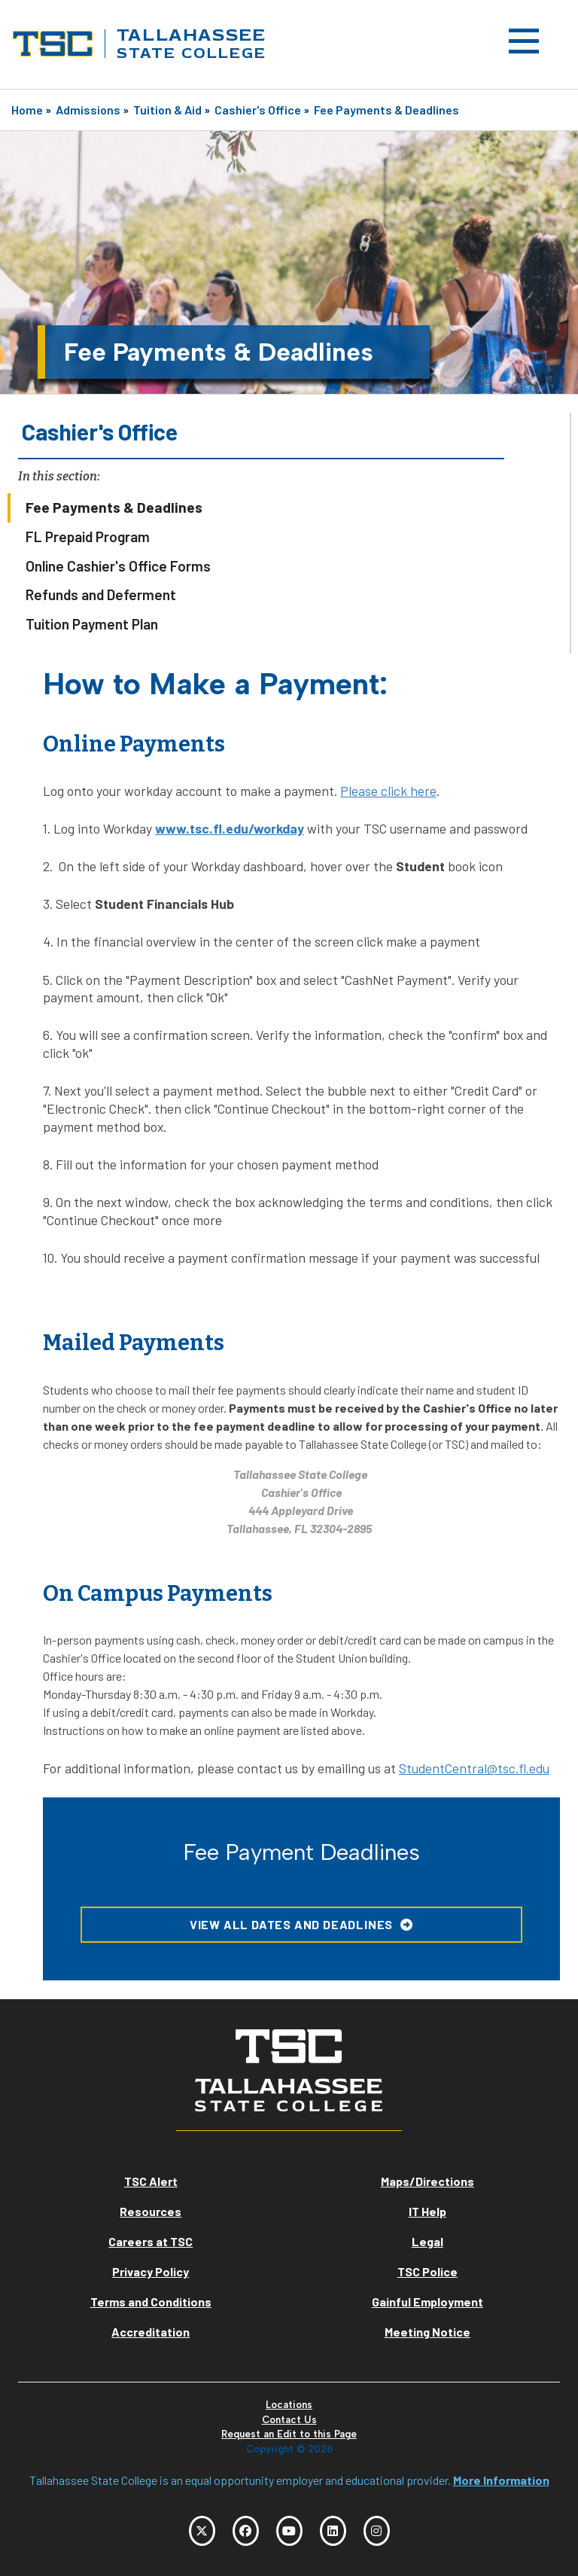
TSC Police (427, 2271)
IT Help (427, 2211)
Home (27, 109)
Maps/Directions (427, 2181)
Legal (427, 2241)
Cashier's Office (257, 109)
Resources (150, 2211)
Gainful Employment (427, 2301)
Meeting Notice (427, 2331)
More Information (501, 2480)
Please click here (388, 790)
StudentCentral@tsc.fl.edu (474, 1768)
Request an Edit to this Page (289, 2434)
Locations (289, 2404)
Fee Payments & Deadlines (386, 109)
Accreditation (150, 2331)
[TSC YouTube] (289, 2531)
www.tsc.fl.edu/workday (229, 828)
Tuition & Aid (167, 109)
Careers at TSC (150, 2241)
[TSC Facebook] (246, 2531)
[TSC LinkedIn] (333, 2531)
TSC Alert (151, 2181)
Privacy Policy (150, 2271)
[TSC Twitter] (202, 2531)
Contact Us (289, 2419)
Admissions (88, 109)
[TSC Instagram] (377, 2531)
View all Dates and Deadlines (291, 1924)
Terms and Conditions (150, 2301)
